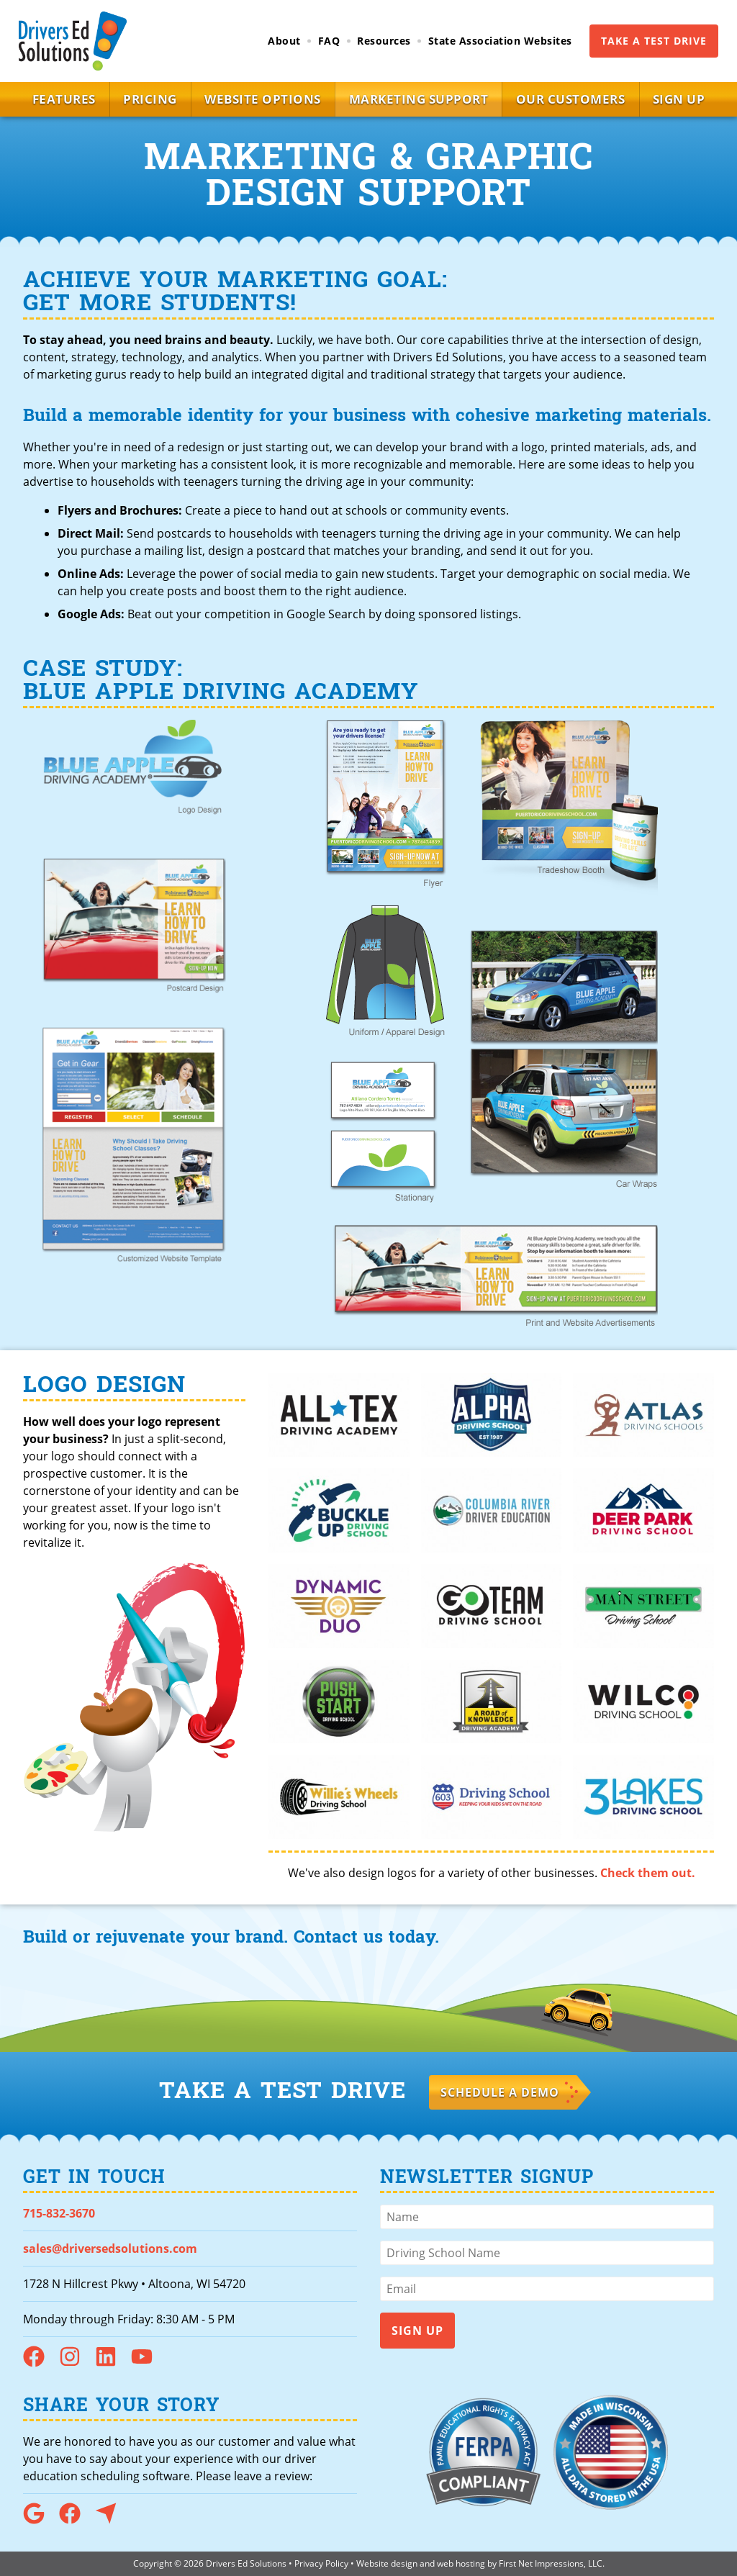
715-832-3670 (59, 2213)
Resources (384, 41)
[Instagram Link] (75, 2363)
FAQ (329, 41)
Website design (386, 2563)
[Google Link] (39, 2520)
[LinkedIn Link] (111, 2363)
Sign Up (694, 99)
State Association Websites (500, 41)
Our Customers (579, 99)
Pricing (141, 99)
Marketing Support (422, 99)
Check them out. (647, 1873)
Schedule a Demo (499, 2092)
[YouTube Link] (147, 2363)
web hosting (461, 2563)
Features (49, 99)
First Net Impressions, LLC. (552, 2563)
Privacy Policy (321, 2563)
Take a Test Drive (654, 41)
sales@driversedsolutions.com (110, 2248)
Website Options (260, 99)
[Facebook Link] (39, 2363)
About (284, 41)
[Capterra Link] (111, 2520)
